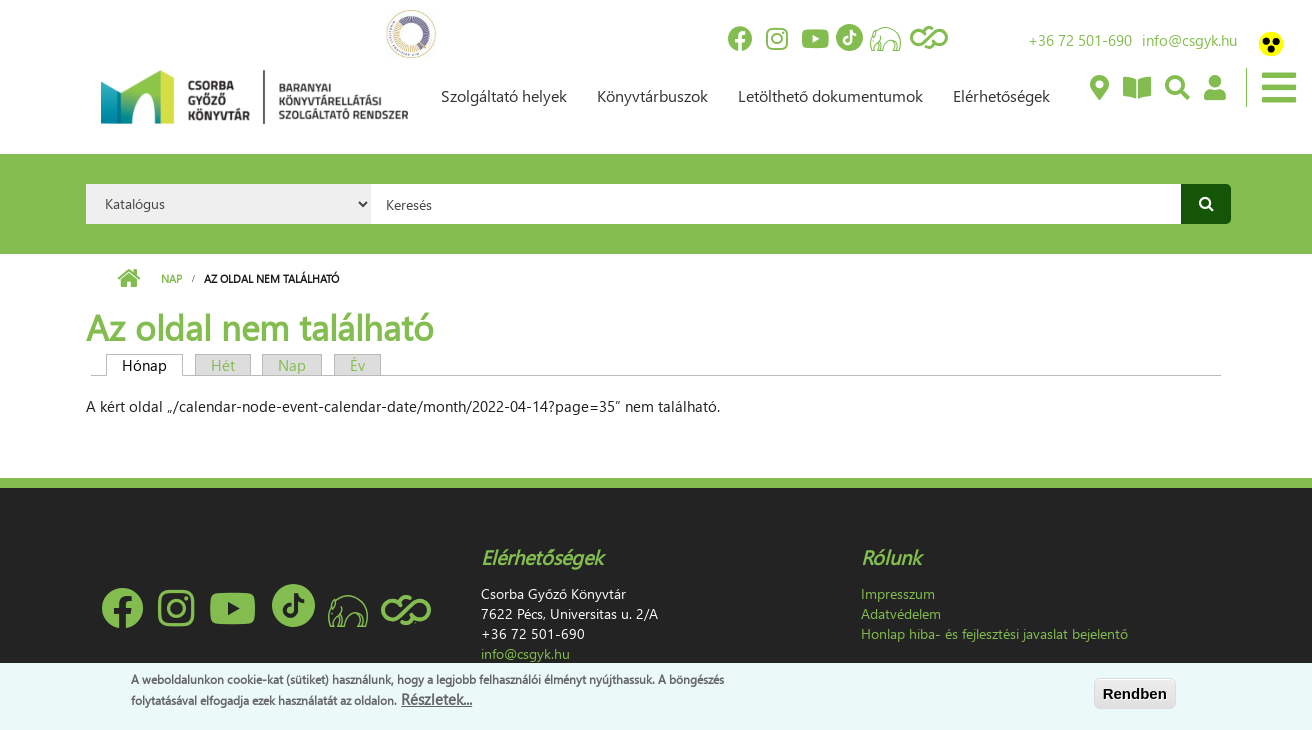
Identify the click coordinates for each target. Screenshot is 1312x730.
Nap (171, 278)
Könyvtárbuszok (652, 95)
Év (357, 365)
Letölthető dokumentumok (830, 95)
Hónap (152, 365)
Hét (223, 365)
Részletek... (436, 699)
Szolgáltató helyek (504, 95)
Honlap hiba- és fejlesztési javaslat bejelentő (994, 633)
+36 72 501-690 (1080, 40)
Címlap (128, 279)
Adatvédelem (901, 613)
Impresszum (898, 593)
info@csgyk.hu (1189, 40)
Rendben (1135, 693)
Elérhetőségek (1001, 95)
